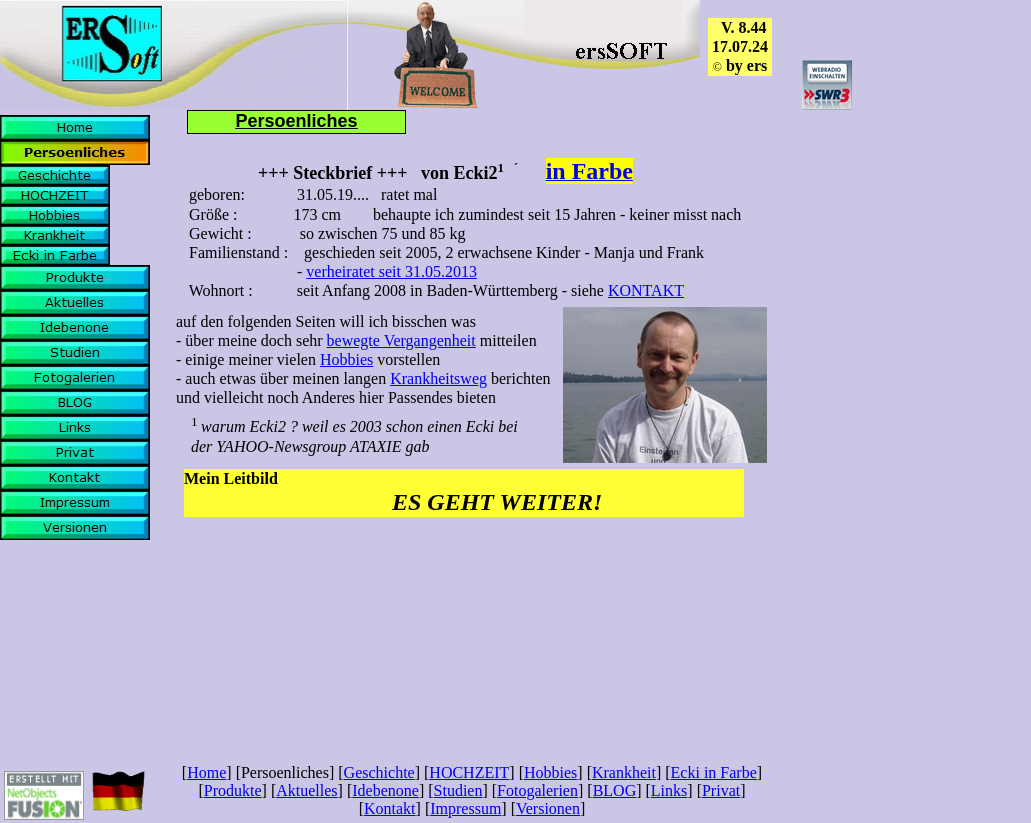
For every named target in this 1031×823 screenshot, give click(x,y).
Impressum (465, 808)
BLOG (615, 790)
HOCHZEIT (469, 772)
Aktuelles (306, 790)
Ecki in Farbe (714, 772)
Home (206, 772)
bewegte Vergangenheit (401, 340)
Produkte (233, 790)
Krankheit (624, 772)
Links (669, 790)
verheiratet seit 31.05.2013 (391, 271)
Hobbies (346, 359)
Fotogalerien (537, 790)
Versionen (548, 808)
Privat (721, 790)
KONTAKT (646, 290)
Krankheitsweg (438, 378)
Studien (458, 790)
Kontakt (390, 808)
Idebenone (385, 790)
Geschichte (379, 772)
